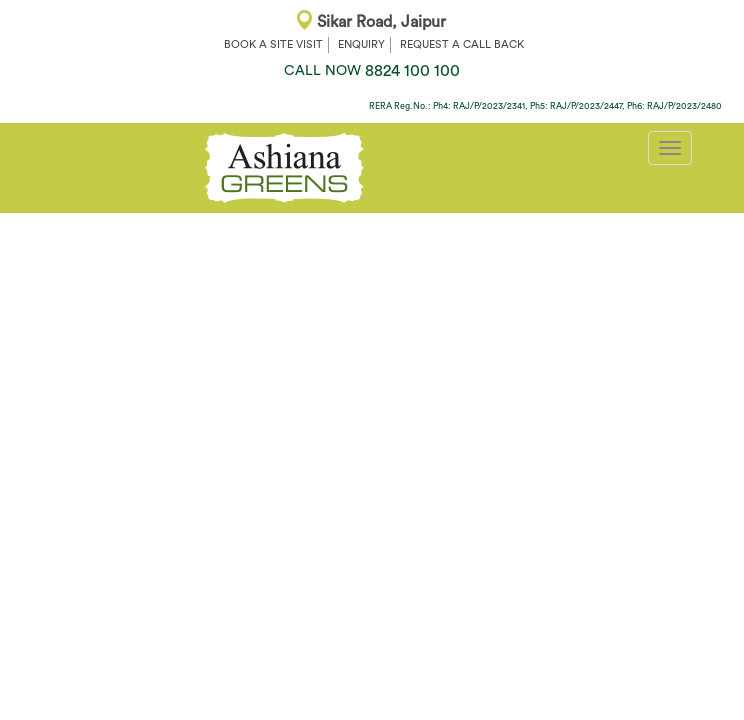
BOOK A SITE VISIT (273, 44)
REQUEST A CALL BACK (462, 44)
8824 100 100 (372, 71)
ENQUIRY (361, 44)
